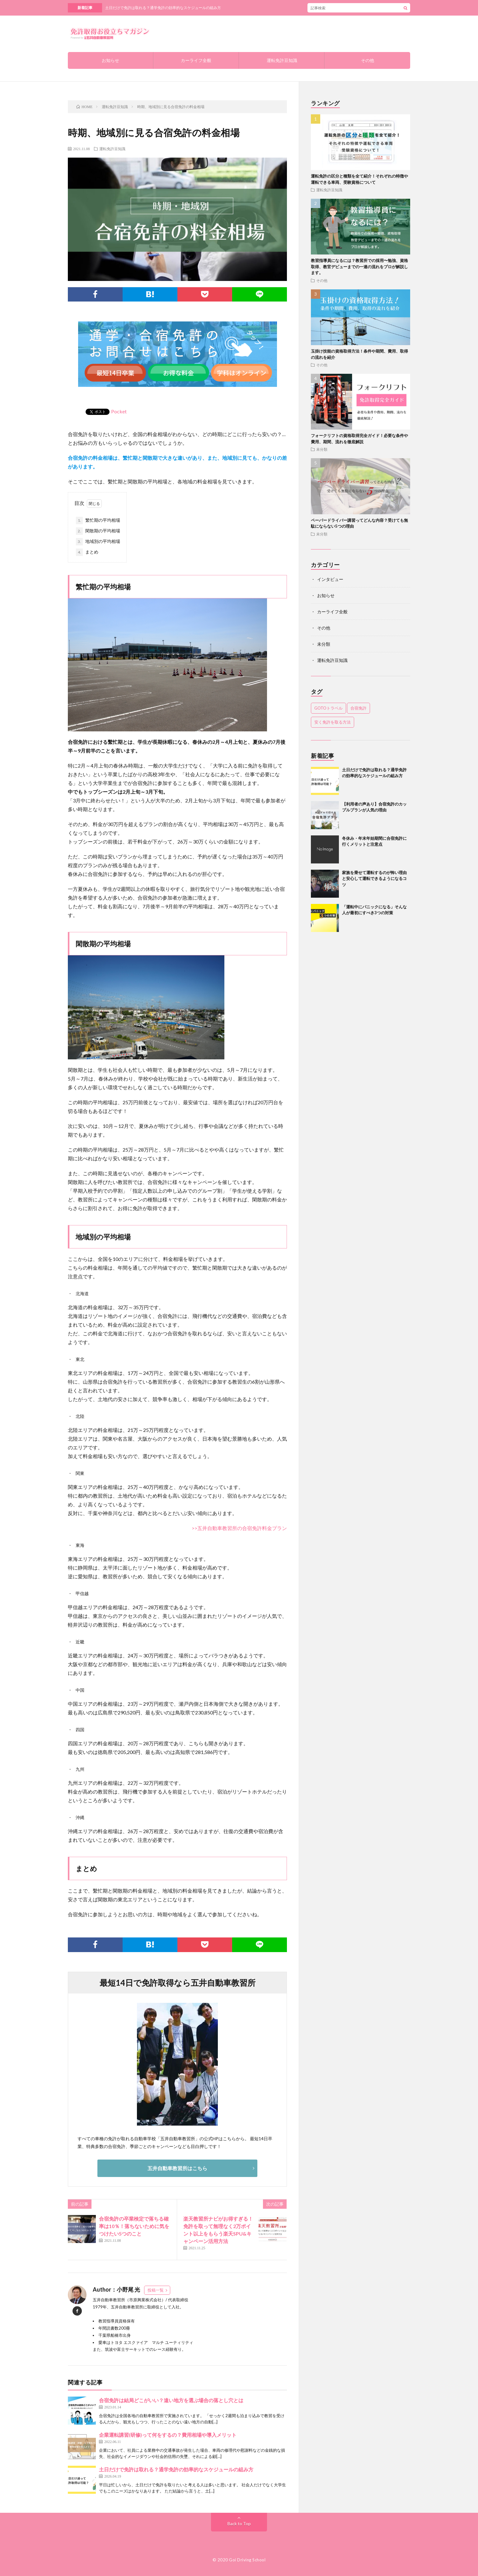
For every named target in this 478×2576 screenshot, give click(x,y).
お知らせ (110, 60)
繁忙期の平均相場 (98, 520)
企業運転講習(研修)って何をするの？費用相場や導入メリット (168, 2435)
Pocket (119, 411)
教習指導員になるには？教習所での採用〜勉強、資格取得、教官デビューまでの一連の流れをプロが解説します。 (359, 266)
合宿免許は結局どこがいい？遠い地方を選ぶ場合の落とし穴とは (171, 2400)
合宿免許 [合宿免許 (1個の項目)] (358, 708)
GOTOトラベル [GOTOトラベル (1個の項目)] (328, 708)
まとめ (87, 552)
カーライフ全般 (196, 60)
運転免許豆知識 (282, 60)
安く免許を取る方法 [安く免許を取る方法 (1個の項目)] (332, 722)
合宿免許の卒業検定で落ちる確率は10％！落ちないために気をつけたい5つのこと (134, 2226)
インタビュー (330, 579)
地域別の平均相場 (98, 541)
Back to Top (239, 2523)
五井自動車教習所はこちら (177, 2168)
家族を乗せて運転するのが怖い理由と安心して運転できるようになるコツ (374, 878)
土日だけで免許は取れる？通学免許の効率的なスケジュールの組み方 (163, 7)
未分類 (321, 449)
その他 (367, 60)
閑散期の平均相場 (98, 531)
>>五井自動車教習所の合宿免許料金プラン (239, 1528)
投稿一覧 (156, 2290)
